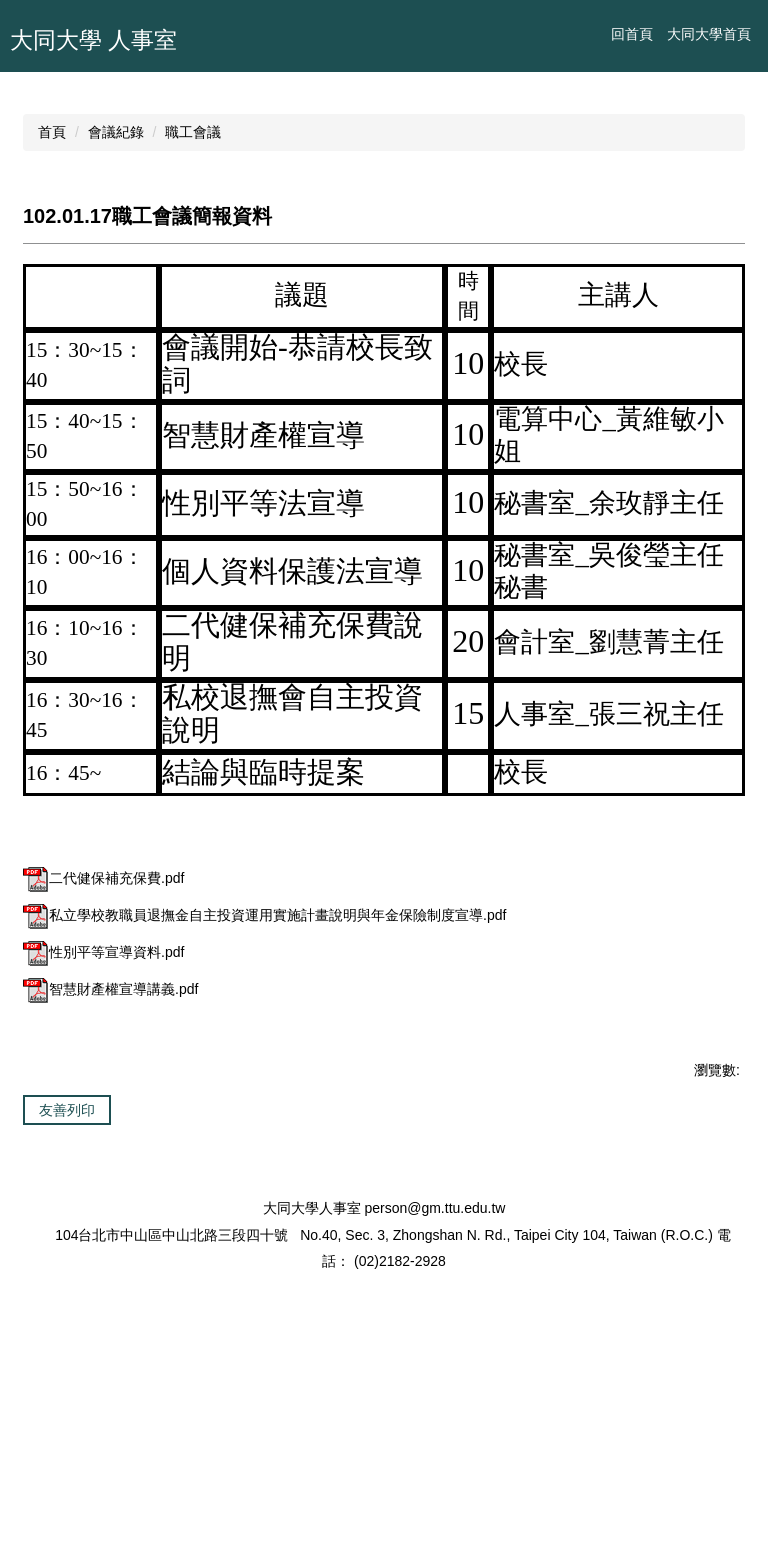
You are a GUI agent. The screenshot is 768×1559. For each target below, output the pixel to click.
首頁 (52, 333)
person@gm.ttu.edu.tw (434, 1465)
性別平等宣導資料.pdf (103, 1153)
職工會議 (193, 333)
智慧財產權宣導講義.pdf (110, 1190)
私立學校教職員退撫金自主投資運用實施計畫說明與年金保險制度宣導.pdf (264, 1116)
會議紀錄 (116, 333)
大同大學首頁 (709, 34)
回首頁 (632, 34)
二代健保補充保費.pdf (103, 1079)
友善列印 (67, 1311)
